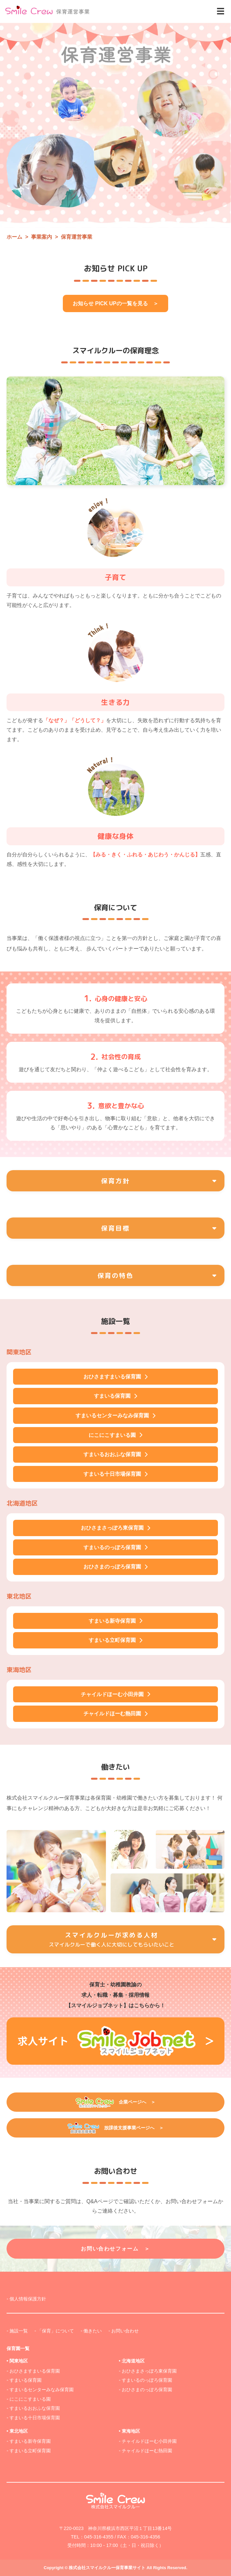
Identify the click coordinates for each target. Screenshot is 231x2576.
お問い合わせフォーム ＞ (115, 2248)
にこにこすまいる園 (30, 2399)
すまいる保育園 (25, 2380)
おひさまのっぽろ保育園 (147, 2389)
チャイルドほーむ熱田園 (147, 2450)
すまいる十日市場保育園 (34, 2417)
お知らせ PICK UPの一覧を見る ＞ (115, 303)
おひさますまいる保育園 (34, 2371)
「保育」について (55, 2330)
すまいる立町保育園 (30, 2450)
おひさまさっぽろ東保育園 (149, 2371)
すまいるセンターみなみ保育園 (41, 2389)
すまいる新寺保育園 (30, 2441)
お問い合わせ (125, 2330)
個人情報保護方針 (27, 2298)
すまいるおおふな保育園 (34, 2408)
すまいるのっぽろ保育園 (147, 2380)
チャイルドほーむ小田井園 (149, 2441)
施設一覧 (18, 2330)
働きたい (92, 2330)
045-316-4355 (99, 2536)
